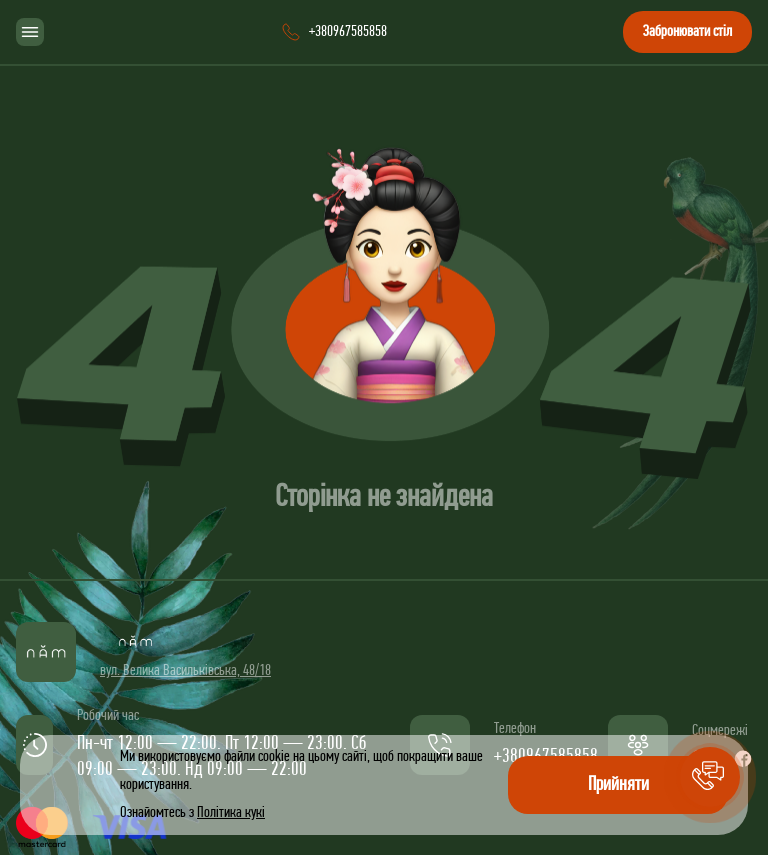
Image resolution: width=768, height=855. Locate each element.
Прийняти (618, 785)
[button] (710, 777)
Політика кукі (231, 813)
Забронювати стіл (687, 32)
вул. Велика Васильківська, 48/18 (185, 671)
